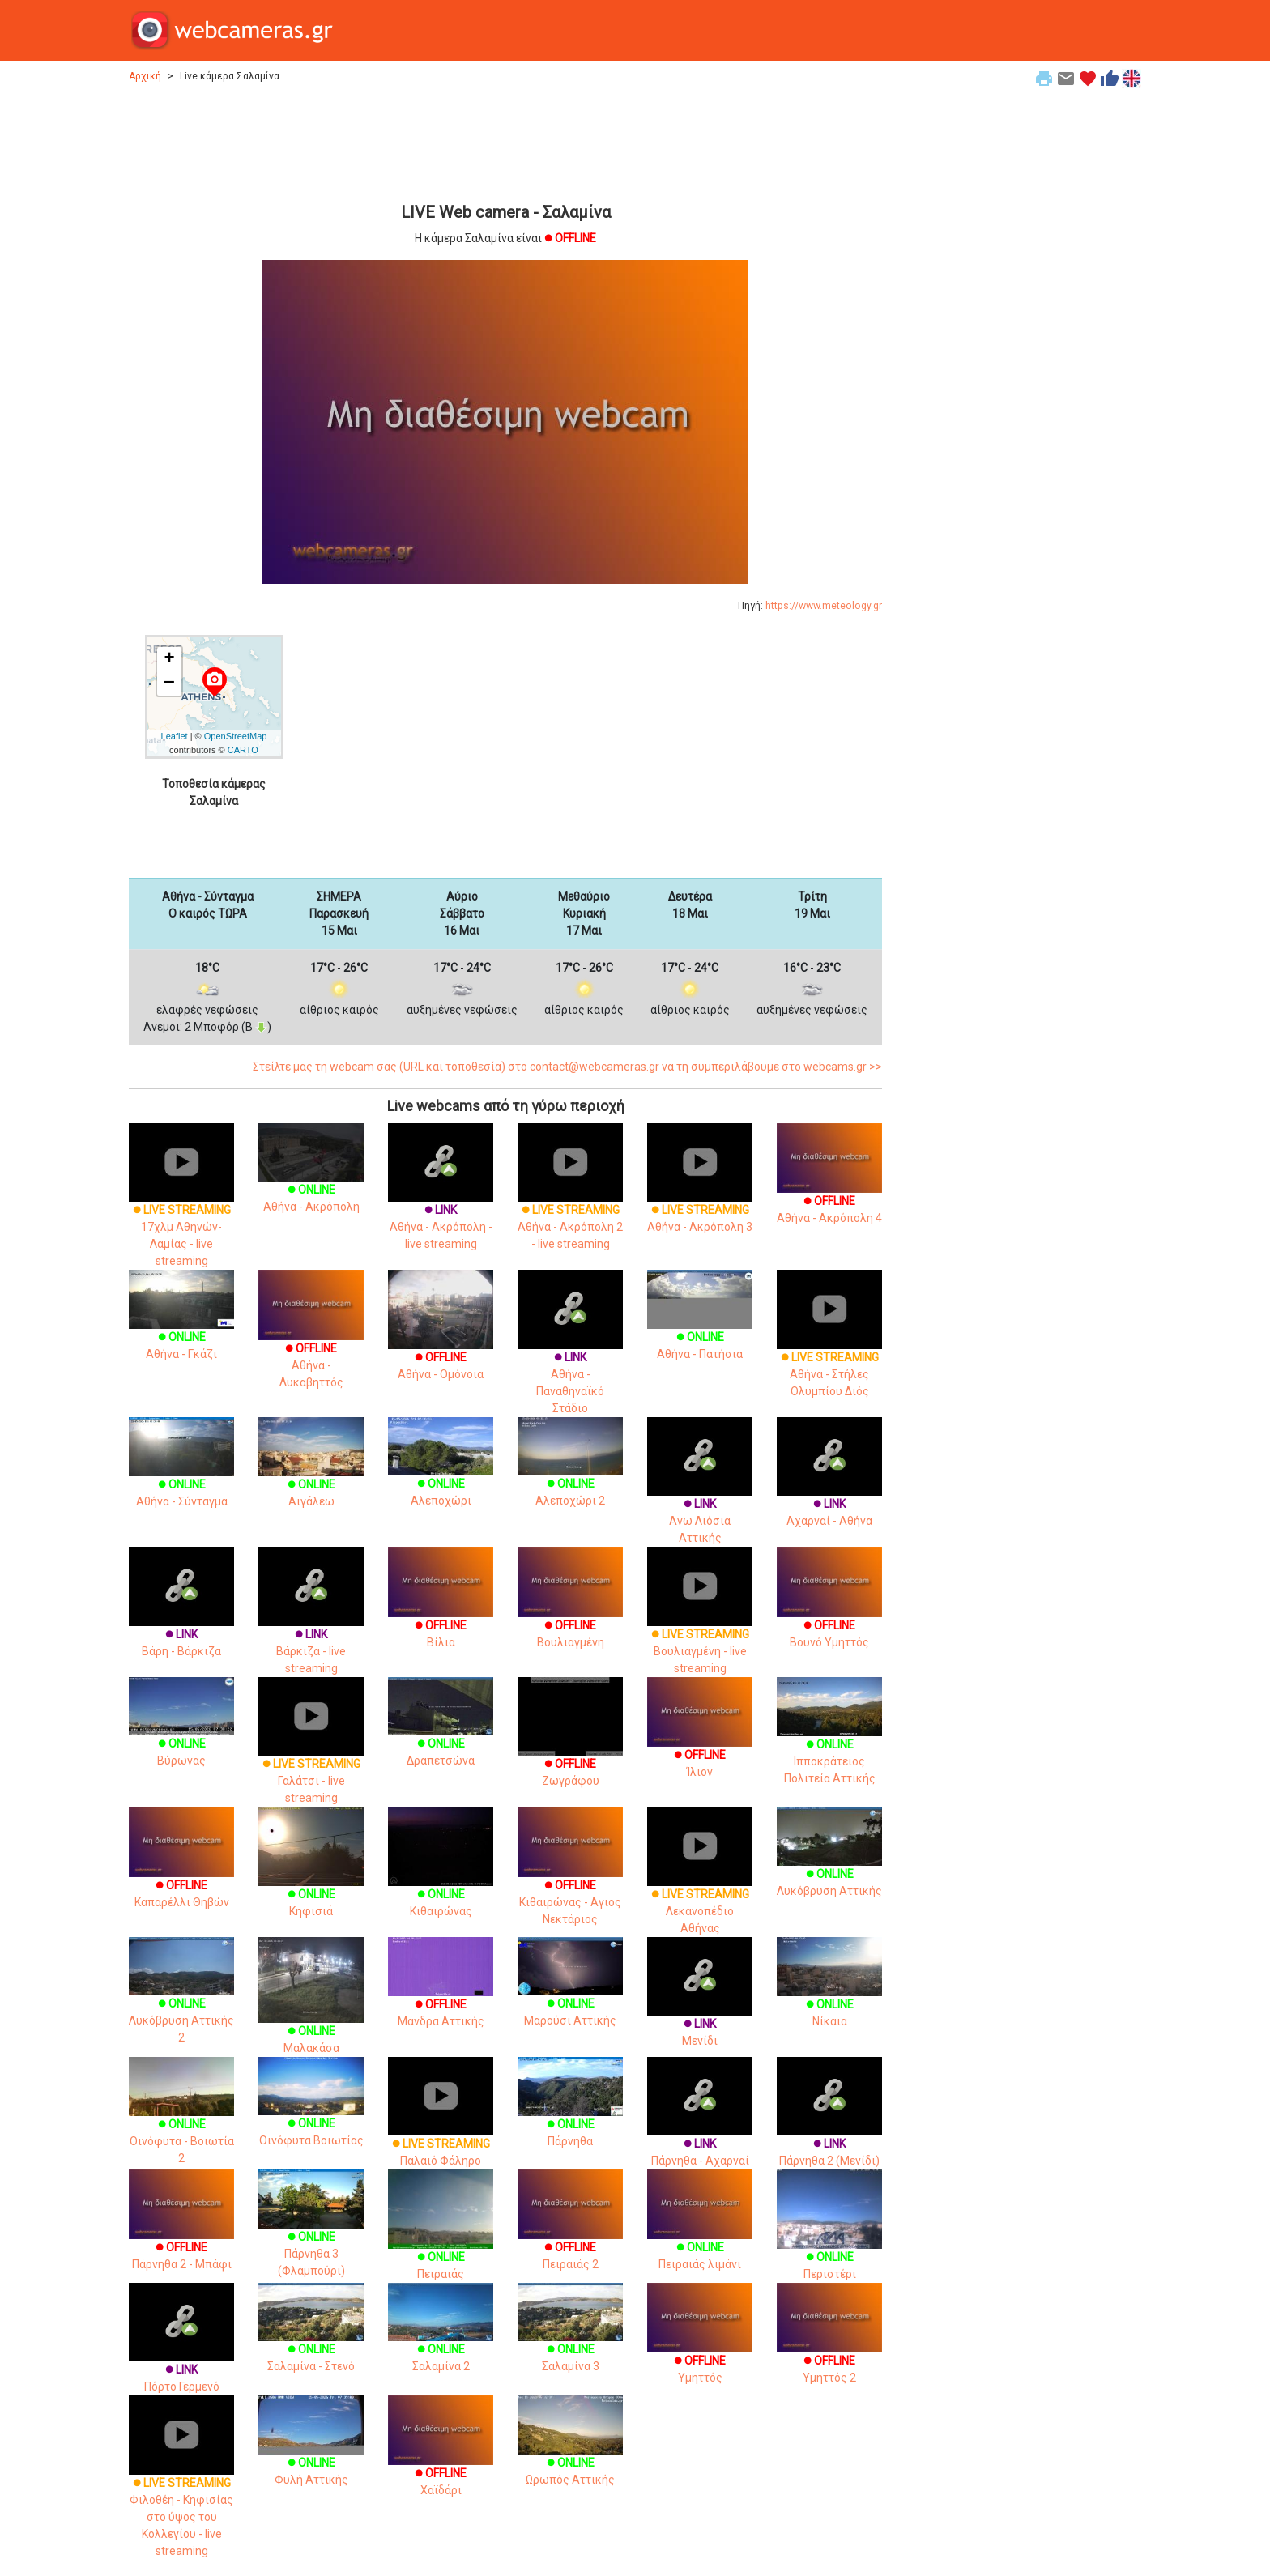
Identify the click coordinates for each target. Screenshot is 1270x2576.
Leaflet (174, 736)
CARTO (243, 750)
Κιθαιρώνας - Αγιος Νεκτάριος (570, 1880)
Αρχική (145, 76)
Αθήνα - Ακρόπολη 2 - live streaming (570, 1202)
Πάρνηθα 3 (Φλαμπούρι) (311, 2234)
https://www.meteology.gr (823, 605)
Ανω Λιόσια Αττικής (699, 1496)
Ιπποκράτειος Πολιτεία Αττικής (829, 1742)
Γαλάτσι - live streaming (311, 1756)
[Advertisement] (505, 145)
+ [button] (169, 659)
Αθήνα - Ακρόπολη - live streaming (440, 1202)
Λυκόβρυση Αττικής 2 (181, 2002)
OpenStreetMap (235, 736)
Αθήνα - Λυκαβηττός (311, 1343)
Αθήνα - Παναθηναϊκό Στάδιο (570, 1358)
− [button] (169, 683)
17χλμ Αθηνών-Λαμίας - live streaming (181, 1211)
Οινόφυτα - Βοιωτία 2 (181, 2122)
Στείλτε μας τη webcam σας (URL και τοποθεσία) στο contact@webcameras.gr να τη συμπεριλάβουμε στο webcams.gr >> (567, 1066)
